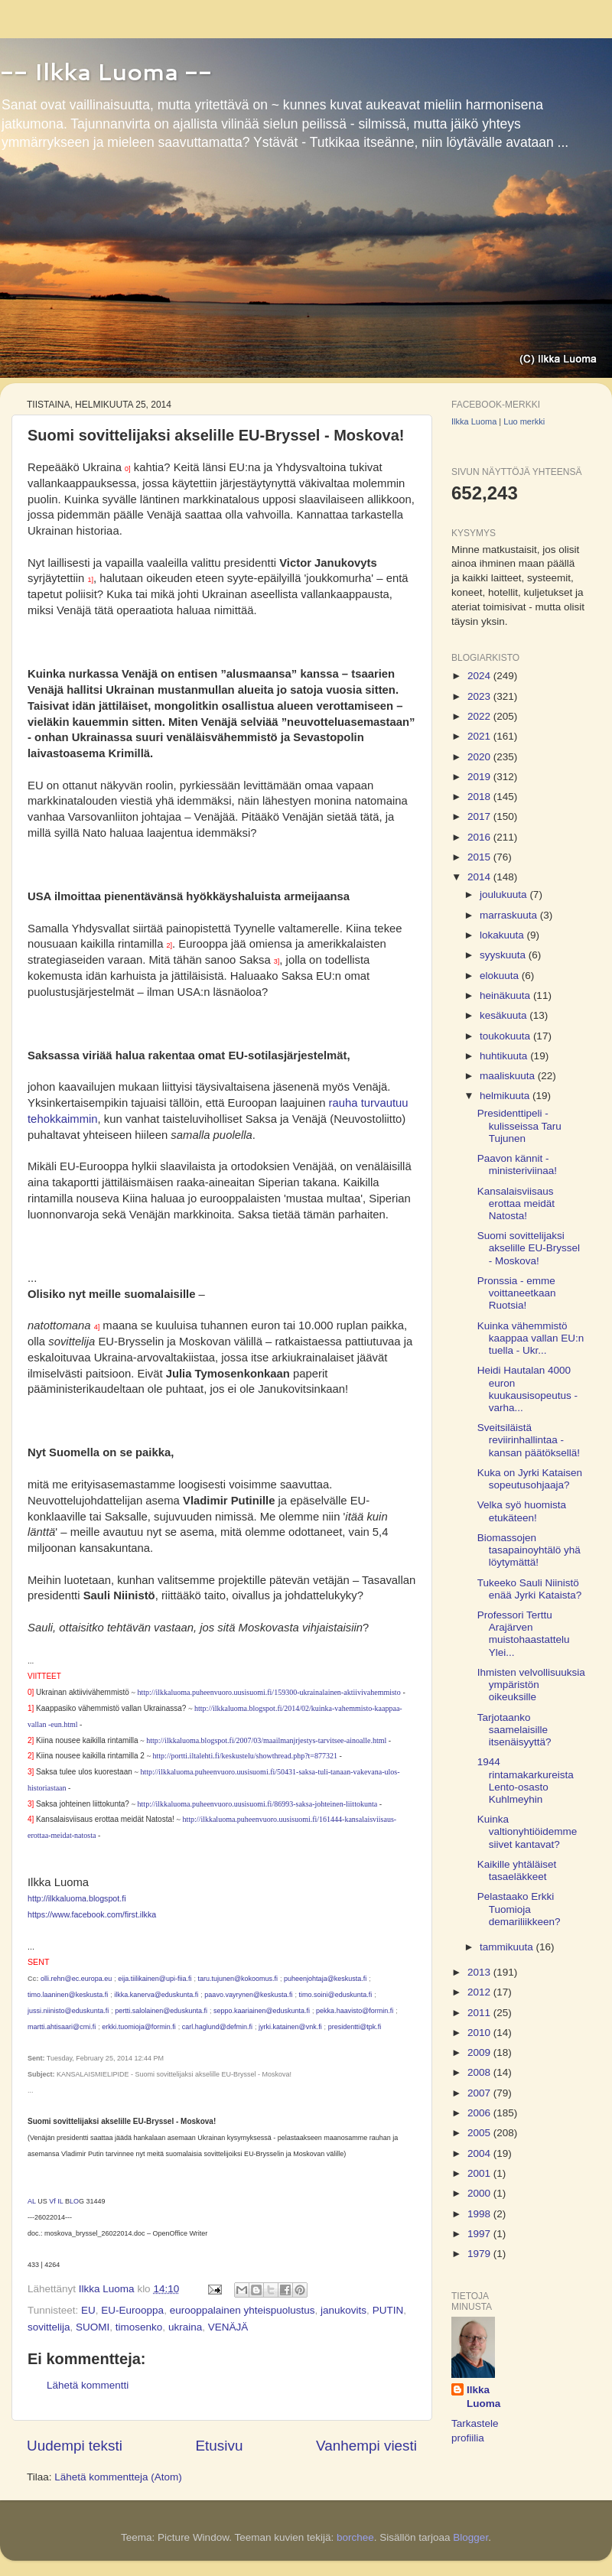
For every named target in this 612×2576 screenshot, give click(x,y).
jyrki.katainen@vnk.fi (290, 2027)
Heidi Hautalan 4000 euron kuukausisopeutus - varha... (527, 1388)
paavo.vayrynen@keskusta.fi (248, 1995)
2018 (480, 796)
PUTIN (388, 2310)
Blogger (470, 2537)
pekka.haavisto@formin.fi (354, 2011)
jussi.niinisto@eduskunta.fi (68, 2011)
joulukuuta (504, 894)
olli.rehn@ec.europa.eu (76, 1978)
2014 (480, 877)
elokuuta (501, 975)
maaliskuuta (509, 1075)
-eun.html (61, 1724)
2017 (480, 816)
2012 (480, 1992)
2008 (480, 2072)
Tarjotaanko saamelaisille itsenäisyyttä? (514, 1730)
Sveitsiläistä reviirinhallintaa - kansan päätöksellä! (528, 1440)
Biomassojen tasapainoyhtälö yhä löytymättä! (529, 1550)
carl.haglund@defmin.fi (217, 2027)
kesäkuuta (504, 1015)
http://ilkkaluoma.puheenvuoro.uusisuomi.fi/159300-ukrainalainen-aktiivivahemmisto (269, 1692)
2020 (480, 757)
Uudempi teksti (74, 2446)
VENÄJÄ (228, 2327)
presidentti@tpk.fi (355, 2027)
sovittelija (49, 2327)
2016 (480, 837)
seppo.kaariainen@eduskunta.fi (261, 2011)
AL (32, 2201)
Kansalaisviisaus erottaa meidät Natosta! (516, 1203)
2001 (480, 2173)
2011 (480, 2012)
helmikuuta (506, 1095)
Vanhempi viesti (366, 2446)
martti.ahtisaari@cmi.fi (62, 2027)
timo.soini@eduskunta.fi (336, 1995)
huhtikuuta (505, 1056)
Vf (52, 2201)
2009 (480, 2052)
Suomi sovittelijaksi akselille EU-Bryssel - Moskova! (528, 1248)
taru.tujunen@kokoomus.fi (237, 1978)
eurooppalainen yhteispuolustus (242, 2310)
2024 (480, 675)
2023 (480, 696)
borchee (355, 2537)
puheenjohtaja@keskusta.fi (325, 1978)
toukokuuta (506, 1036)
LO (74, 2201)
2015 (480, 857)
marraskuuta (510, 915)
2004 (480, 2153)
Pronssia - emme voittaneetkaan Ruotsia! (516, 1293)
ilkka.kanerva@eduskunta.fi (156, 1995)
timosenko (139, 2327)
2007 (480, 2093)
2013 (480, 1972)
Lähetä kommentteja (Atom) (118, 2477)
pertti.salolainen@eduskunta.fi (161, 2011)
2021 (480, 736)
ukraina (185, 2327)
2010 (480, 2032)
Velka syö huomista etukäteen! (521, 1511)
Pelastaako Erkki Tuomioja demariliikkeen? (519, 1909)
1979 (480, 2253)
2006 (480, 2113)
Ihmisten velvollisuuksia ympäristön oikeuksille (531, 1685)
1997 (480, 2233)
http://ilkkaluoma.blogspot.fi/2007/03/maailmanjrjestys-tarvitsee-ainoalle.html (266, 1740)
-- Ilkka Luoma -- (106, 71)
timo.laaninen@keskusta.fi (68, 1995)
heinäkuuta (506, 995)
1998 (480, 2214)
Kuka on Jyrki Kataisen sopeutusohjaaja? (529, 1479)
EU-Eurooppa (132, 2310)
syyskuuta (504, 955)
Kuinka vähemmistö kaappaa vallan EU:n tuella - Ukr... (530, 1338)
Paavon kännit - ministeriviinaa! (517, 1164)
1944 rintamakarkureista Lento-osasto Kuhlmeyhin (525, 1780)
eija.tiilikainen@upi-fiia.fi (154, 1978)
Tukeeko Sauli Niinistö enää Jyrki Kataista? (529, 1589)
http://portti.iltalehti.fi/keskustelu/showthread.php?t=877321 (245, 1755)
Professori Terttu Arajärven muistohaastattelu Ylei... (523, 1633)
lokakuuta (503, 935)
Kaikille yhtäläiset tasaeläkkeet (517, 1870)
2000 (480, 2193)
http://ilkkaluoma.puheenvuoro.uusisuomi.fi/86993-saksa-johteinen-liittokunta (258, 1804)
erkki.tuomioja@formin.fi (139, 2027)
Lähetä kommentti (88, 2385)
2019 (480, 776)
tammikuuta (508, 1947)
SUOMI (92, 2327)
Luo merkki (524, 421)
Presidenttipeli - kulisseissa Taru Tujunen (519, 1125)
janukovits (343, 2310)
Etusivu (219, 2446)
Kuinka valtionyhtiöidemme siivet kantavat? (527, 1831)
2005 (480, 2133)
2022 (480, 716)
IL (60, 2201)
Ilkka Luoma (473, 421)
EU (88, 2310)
